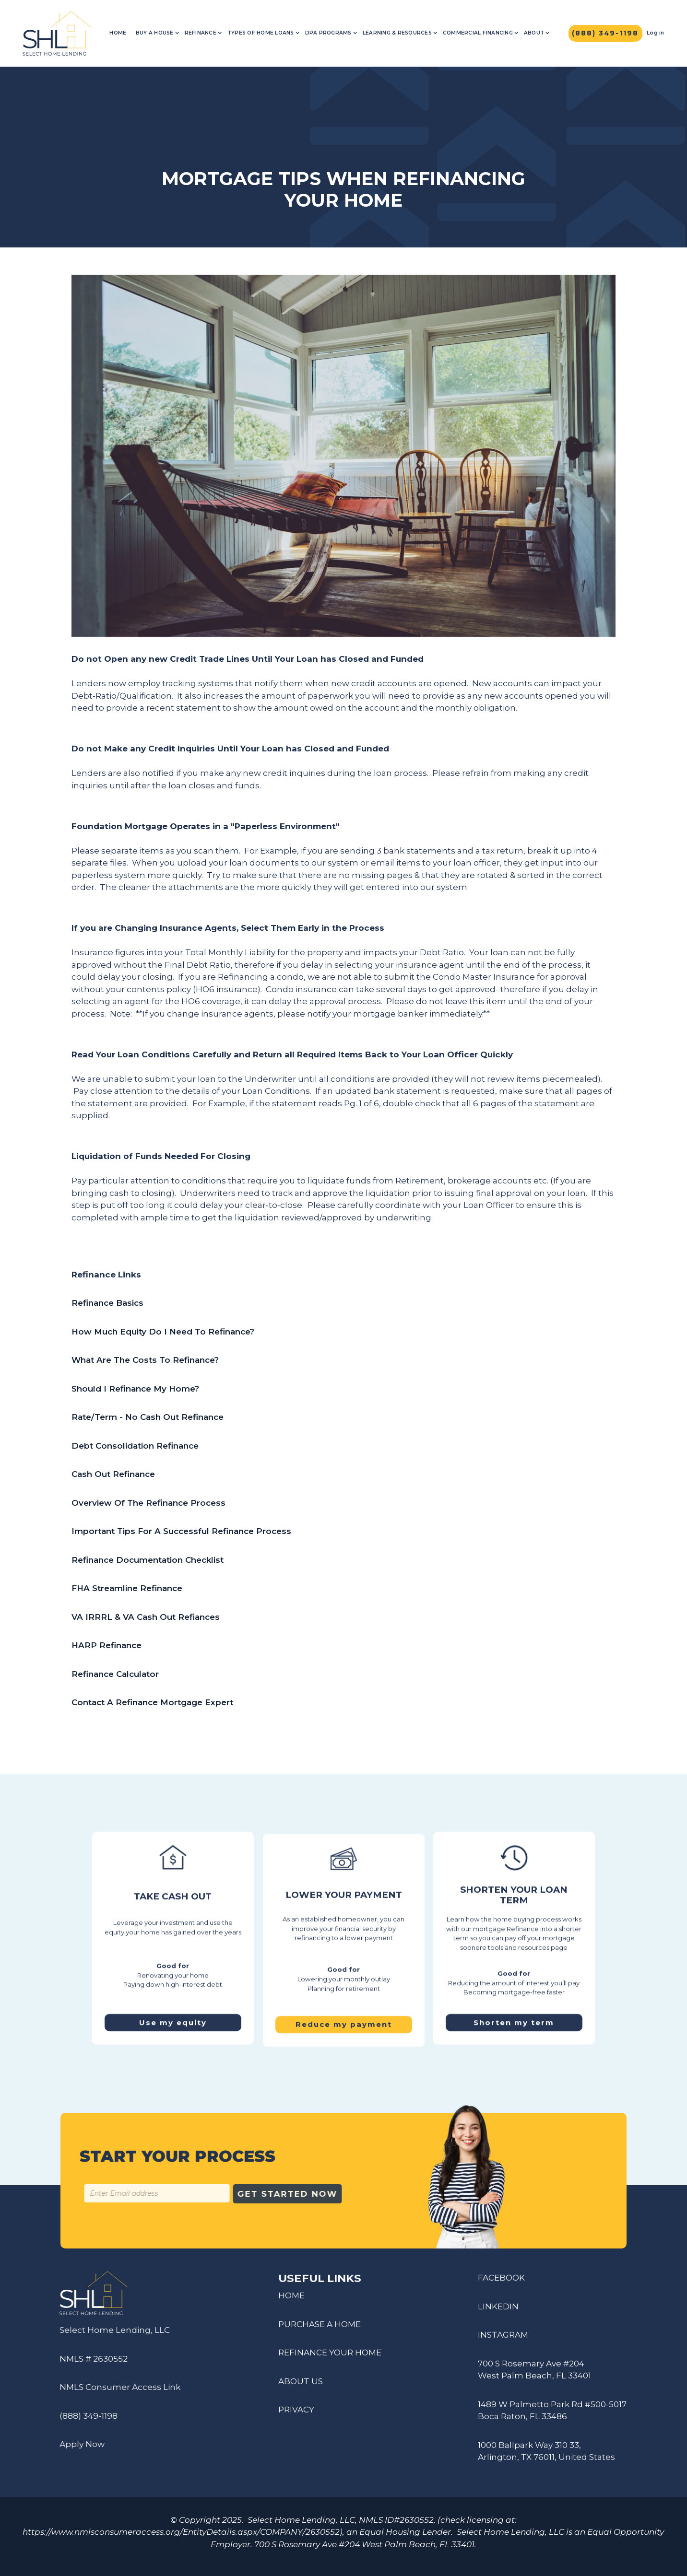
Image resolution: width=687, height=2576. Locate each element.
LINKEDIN (498, 2312)
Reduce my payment (343, 2030)
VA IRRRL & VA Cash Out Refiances (145, 1617)
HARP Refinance (106, 1645)
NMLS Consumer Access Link (113, 2387)
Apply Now (75, 2444)
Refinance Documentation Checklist (147, 1560)
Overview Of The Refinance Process (148, 1503)
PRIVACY (296, 2415)
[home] (57, 33)
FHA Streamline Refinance (126, 1588)
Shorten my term (514, 2017)
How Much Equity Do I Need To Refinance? (162, 1331)
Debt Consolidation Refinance (135, 1446)
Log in (655, 33)
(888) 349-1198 (82, 2416)
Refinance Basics (107, 1303)
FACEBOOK (501, 2283)
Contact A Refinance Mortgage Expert (152, 1702)
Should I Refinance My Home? (135, 1388)
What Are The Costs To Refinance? (145, 1360)
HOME (291, 2301)
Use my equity (173, 2017)
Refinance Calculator (115, 1674)
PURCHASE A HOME (319, 2330)
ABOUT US (300, 2387)
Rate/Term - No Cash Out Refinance (147, 1417)
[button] (157, 33)
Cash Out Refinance (113, 1474)
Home (117, 33)
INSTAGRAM (503, 2340)
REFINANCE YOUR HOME (329, 2358)
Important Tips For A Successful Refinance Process (183, 1531)
